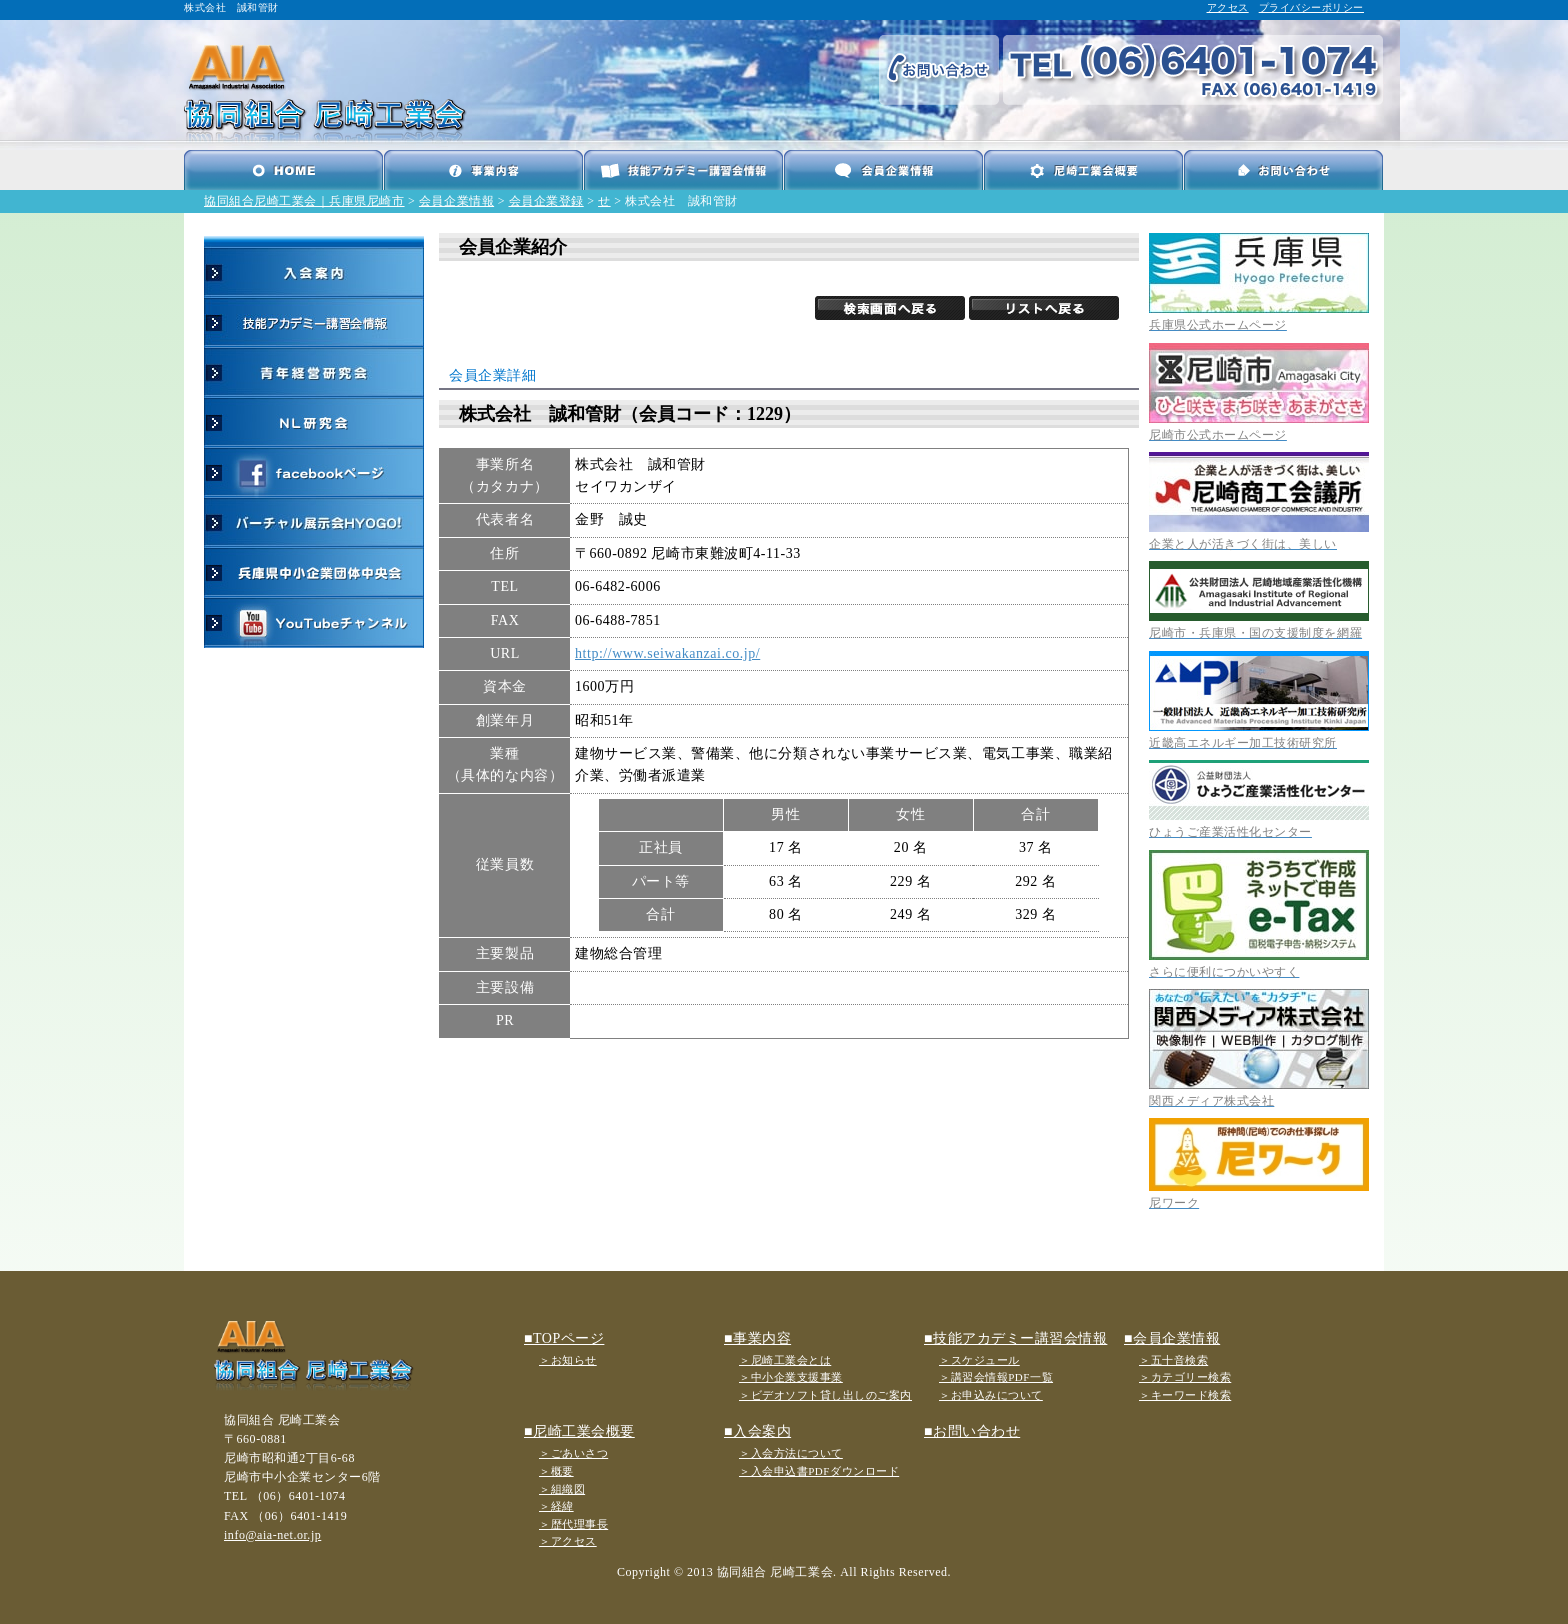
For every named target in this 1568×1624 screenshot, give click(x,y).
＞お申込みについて (991, 1395)
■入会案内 (757, 1431)
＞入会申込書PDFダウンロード (819, 1471)
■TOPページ (564, 1338)
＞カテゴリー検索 (1185, 1377)
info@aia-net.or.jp (272, 1535)
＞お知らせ (568, 1360)
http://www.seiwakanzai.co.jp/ (667, 653)
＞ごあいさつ (573, 1453)
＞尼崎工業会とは (785, 1360)
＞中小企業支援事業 (791, 1377)
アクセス (1228, 7)
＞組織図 (562, 1489)
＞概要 (556, 1471)
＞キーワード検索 (1185, 1395)
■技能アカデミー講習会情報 (1015, 1338)
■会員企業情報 (1172, 1338)
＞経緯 (556, 1506)
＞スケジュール (979, 1360)
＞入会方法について (791, 1453)
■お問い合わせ (972, 1431)
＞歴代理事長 (573, 1524)
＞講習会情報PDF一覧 (996, 1377)
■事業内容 (757, 1338)
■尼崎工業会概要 (579, 1431)
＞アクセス (568, 1541)
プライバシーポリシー (1311, 7)
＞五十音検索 (1173, 1360)
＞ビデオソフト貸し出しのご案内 (825, 1395)
